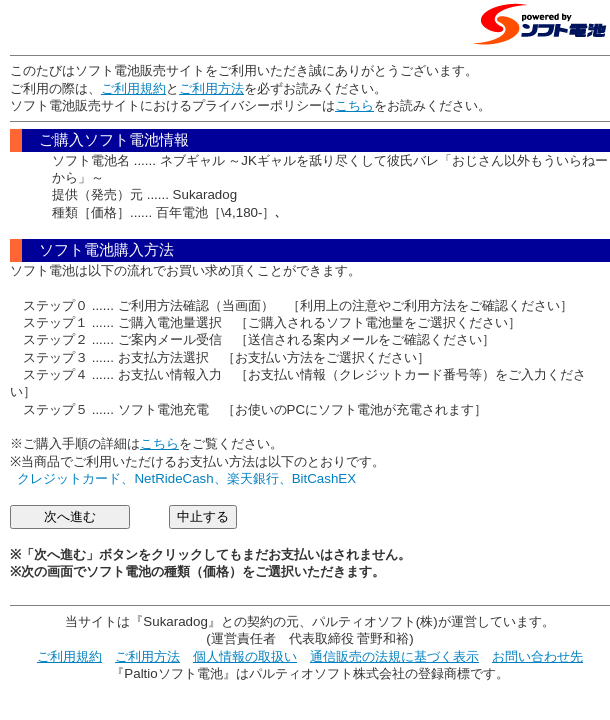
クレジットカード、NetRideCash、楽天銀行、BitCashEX (186, 478)
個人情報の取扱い (245, 656)
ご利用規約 (133, 88)
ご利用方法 (211, 88)
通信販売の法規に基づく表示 (394, 656)
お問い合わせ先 (537, 656)
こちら (354, 105)
